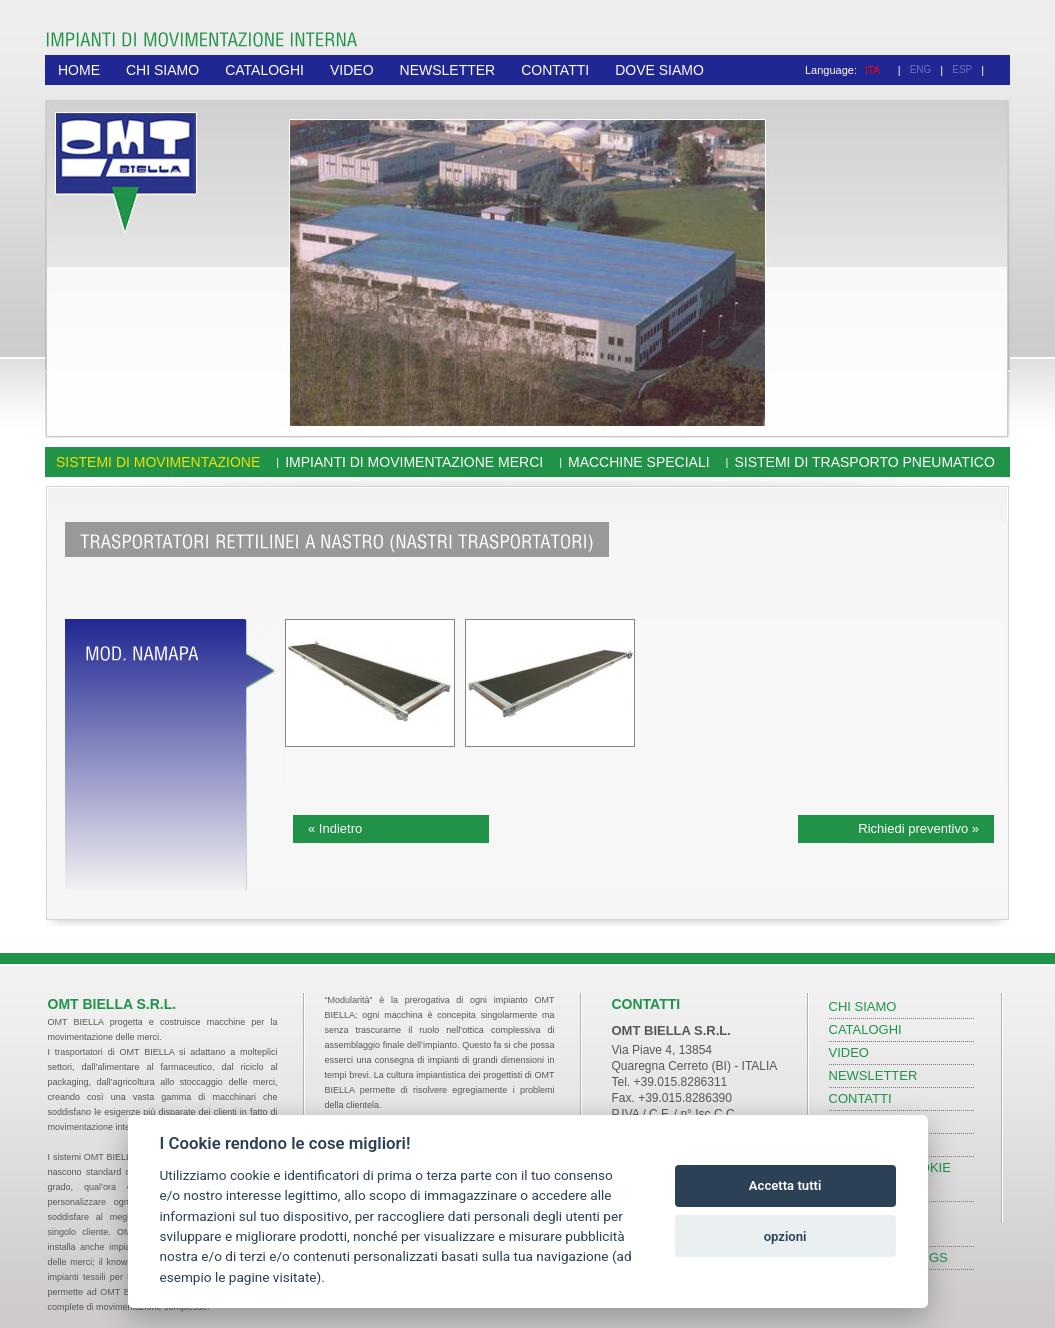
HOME (79, 70)
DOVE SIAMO (659, 70)
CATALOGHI (264, 70)
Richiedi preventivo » (918, 828)
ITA (872, 70)
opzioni (785, 1236)
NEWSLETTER (448, 70)
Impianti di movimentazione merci (414, 462)
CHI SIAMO (162, 70)
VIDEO (352, 70)
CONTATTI (555, 70)
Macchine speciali (639, 462)
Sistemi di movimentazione (158, 462)
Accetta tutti (785, 1185)
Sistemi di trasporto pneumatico (864, 462)
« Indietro (335, 828)
